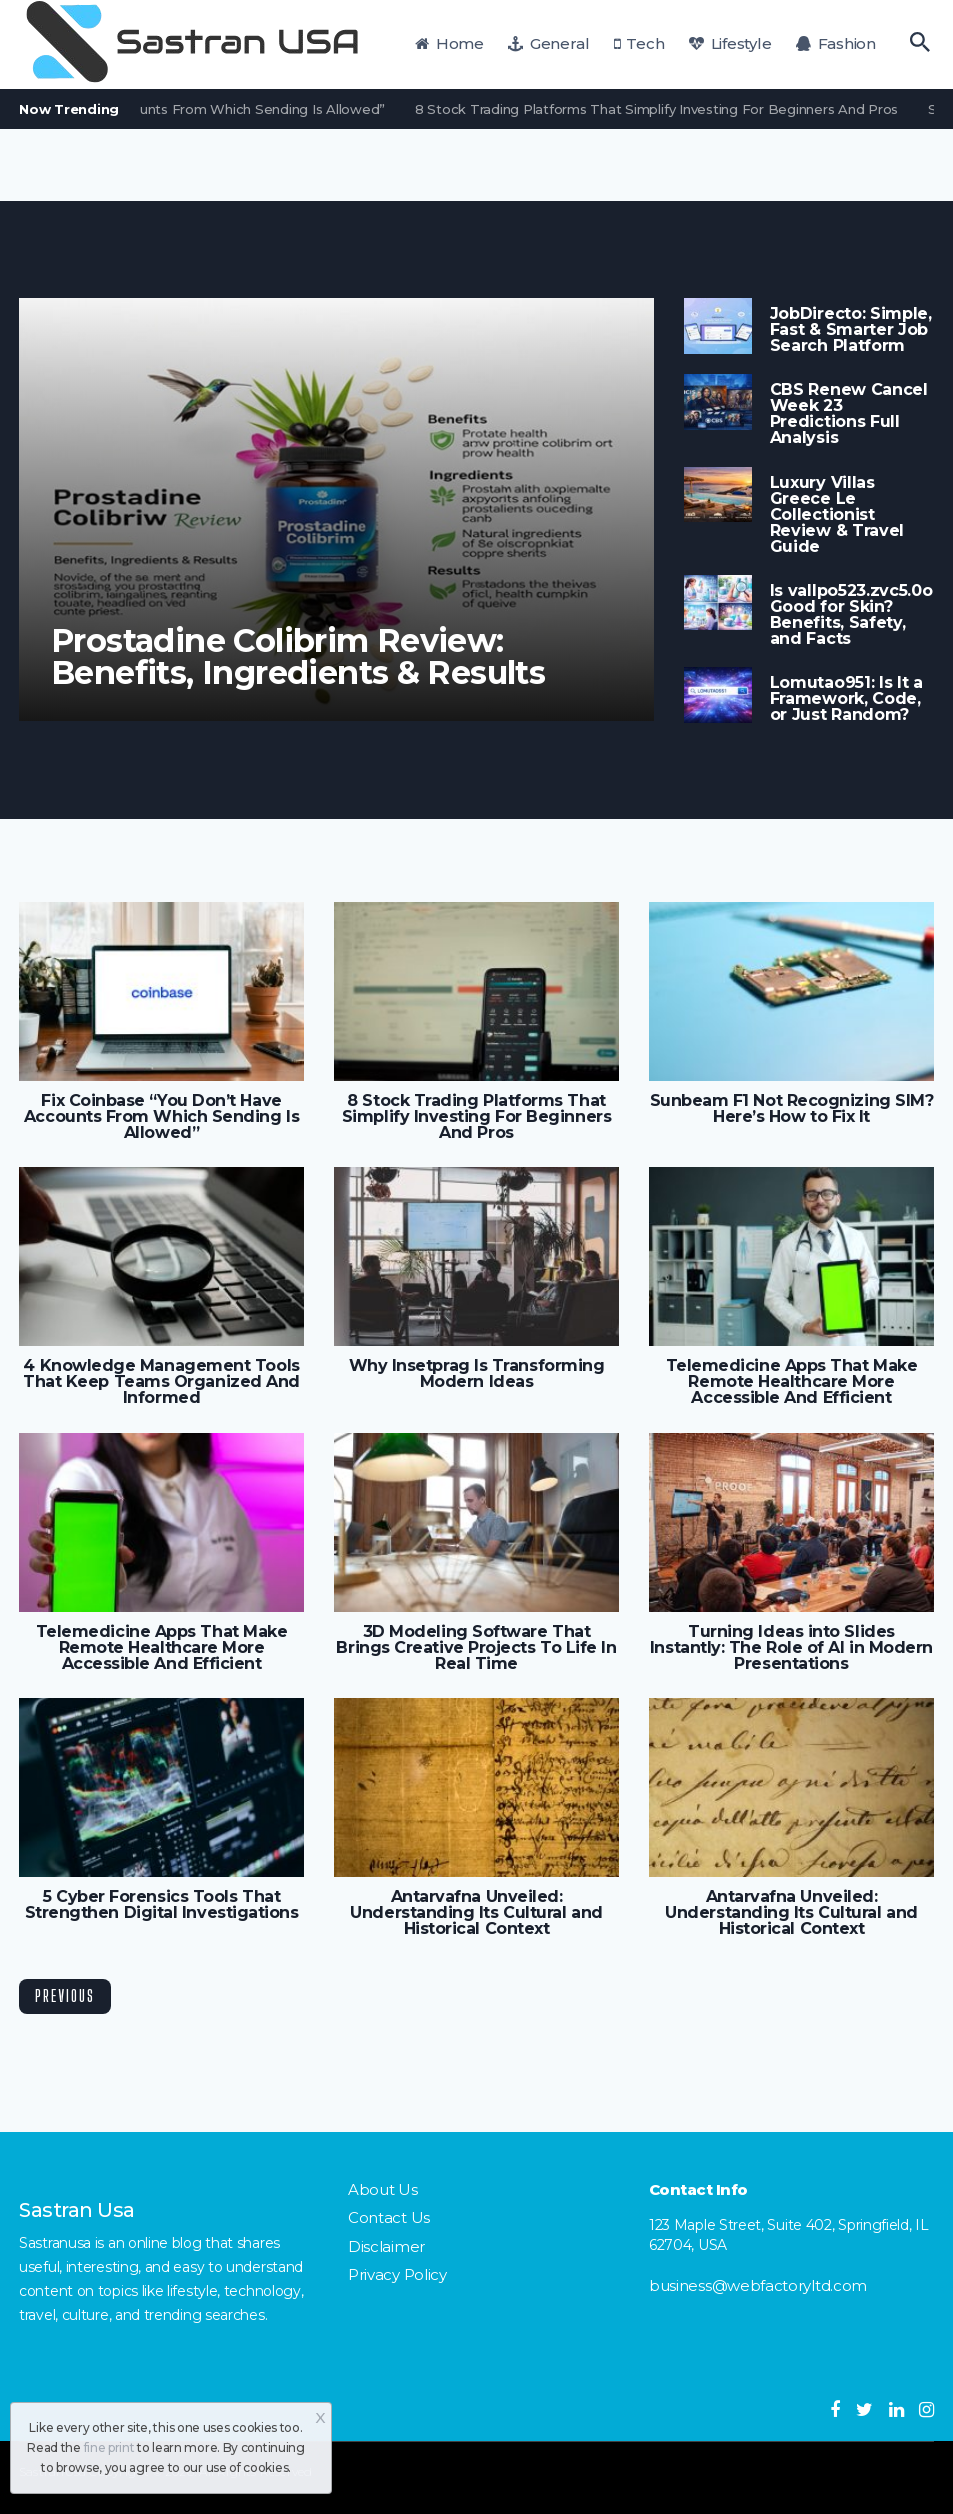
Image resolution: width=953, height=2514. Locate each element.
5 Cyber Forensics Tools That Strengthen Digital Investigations (162, 1905)
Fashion (836, 43)
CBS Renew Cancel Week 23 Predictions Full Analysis (849, 414)
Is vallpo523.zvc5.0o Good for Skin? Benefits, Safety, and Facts (851, 615)
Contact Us (389, 2217)
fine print (109, 2447)
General (548, 43)
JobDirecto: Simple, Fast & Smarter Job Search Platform (851, 330)
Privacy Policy (397, 2274)
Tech (639, 43)
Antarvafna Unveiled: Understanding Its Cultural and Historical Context (476, 1913)
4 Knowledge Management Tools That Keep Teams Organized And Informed (161, 1382)
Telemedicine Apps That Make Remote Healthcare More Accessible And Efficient (792, 1382)
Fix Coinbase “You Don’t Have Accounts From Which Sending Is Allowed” (161, 1117)
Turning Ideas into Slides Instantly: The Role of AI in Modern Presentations (791, 1648)
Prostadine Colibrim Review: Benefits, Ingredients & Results (298, 657)
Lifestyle (730, 43)
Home (449, 43)
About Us (383, 2189)
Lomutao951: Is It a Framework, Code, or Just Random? (846, 699)
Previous (65, 1995)
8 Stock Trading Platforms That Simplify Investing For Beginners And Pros (663, 109)
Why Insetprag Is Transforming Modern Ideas (477, 1374)
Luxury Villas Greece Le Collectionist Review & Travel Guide (837, 515)
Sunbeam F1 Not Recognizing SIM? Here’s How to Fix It (792, 1109)
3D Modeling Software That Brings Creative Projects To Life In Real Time (476, 1648)
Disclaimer (386, 2246)
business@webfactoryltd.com (758, 2285)
